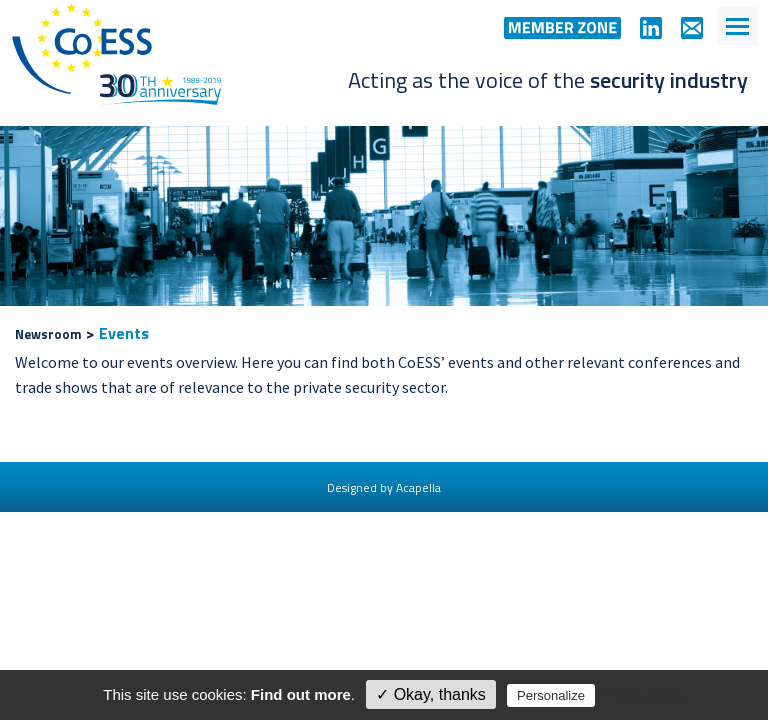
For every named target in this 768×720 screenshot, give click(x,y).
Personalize (551, 695)
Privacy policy (642, 695)
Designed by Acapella (384, 487)
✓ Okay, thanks (431, 694)
